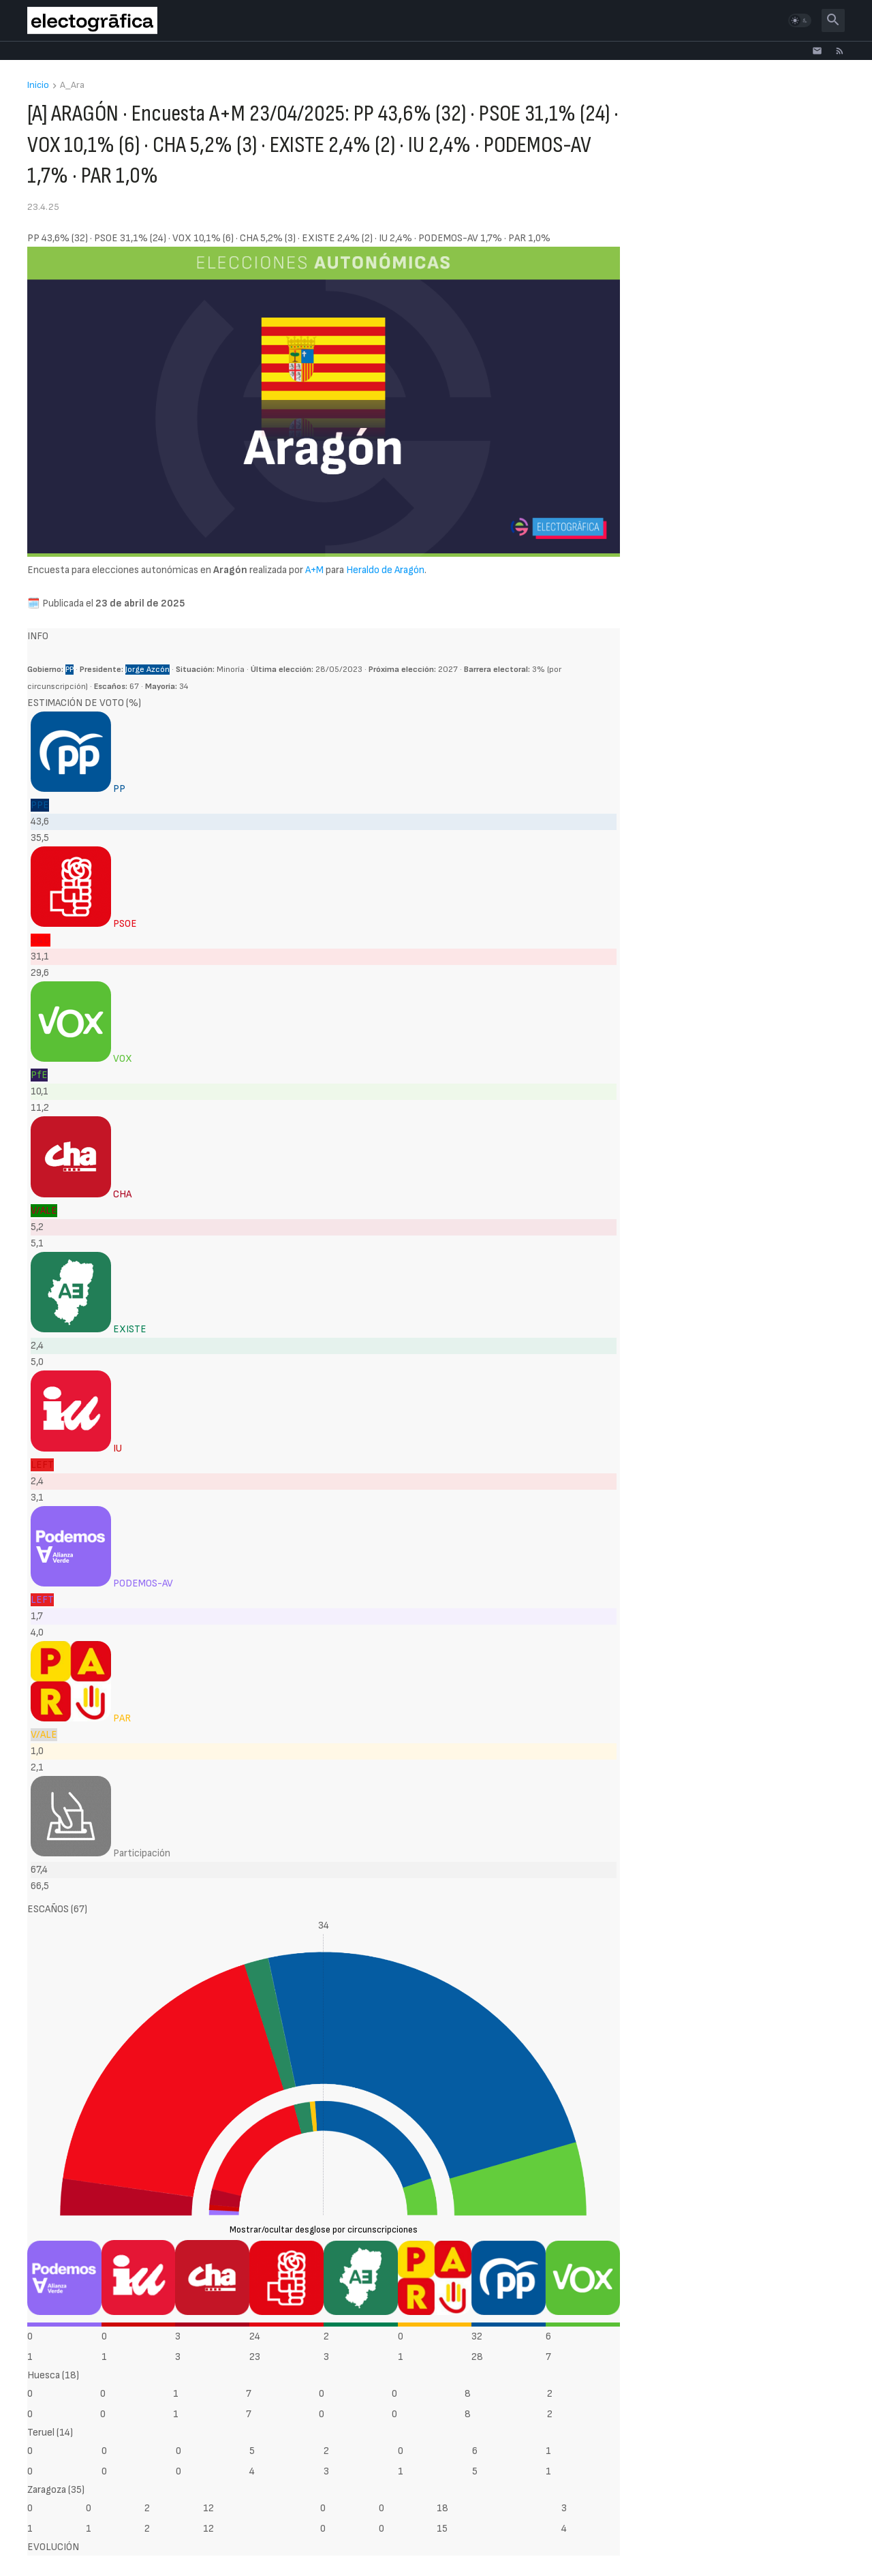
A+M (314, 570)
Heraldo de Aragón (385, 570)
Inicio (38, 85)
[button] (799, 20)
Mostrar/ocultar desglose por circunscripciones (324, 2229)
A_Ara (72, 85)
